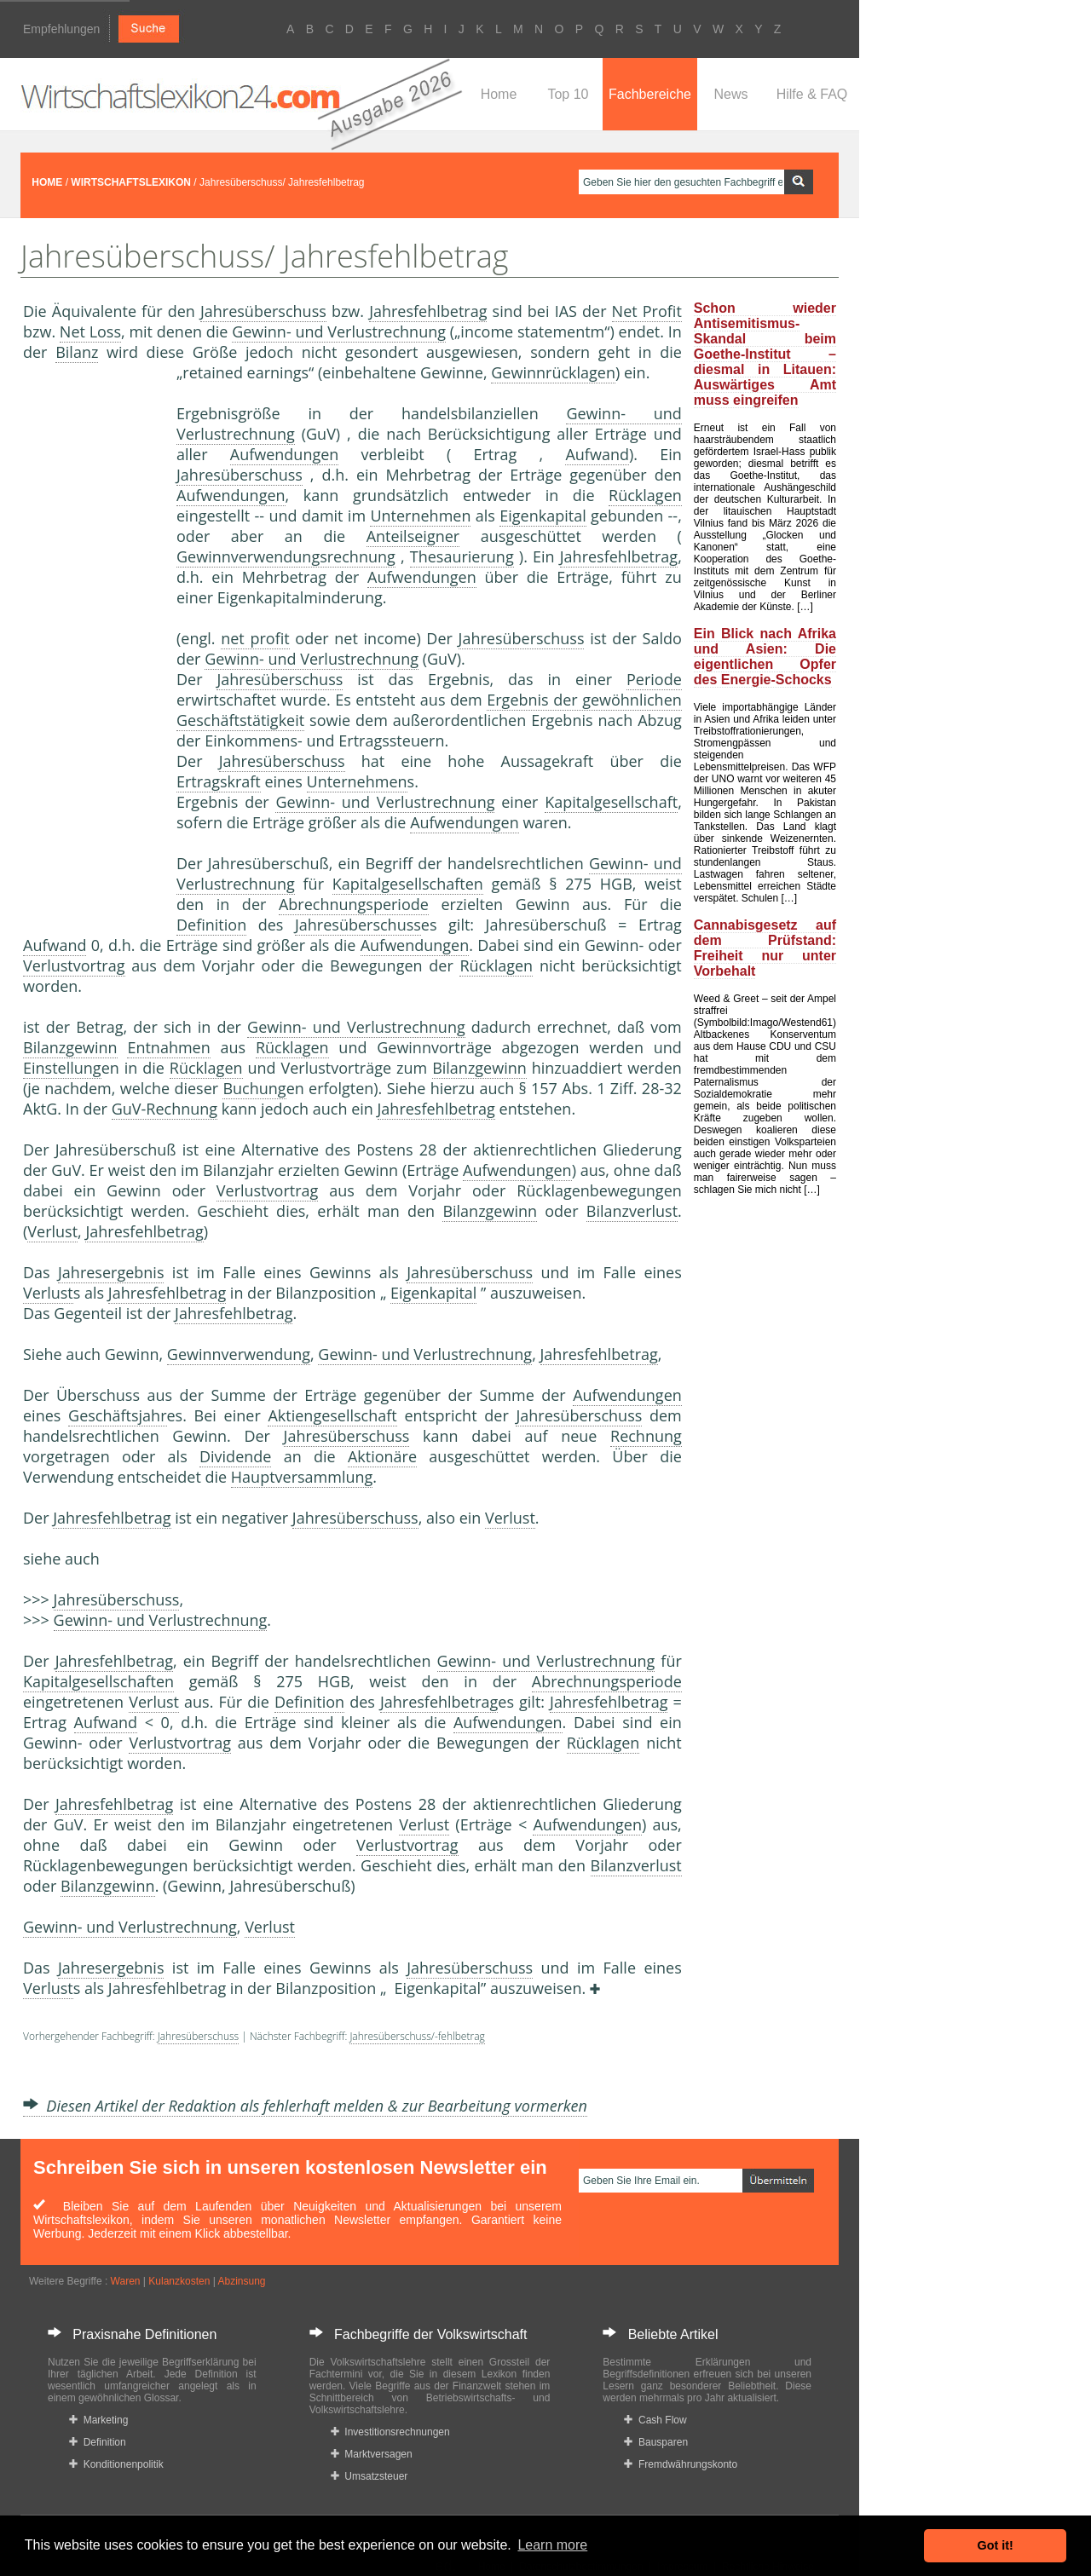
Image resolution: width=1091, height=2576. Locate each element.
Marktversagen (372, 2454)
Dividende (235, 1456)
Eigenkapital (542, 515)
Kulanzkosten (179, 2281)
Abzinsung (241, 2281)
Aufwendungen (284, 454)
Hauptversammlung (302, 1477)
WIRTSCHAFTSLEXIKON (131, 182)
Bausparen (656, 2442)
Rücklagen (645, 495)
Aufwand (596, 454)
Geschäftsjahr (117, 1415)
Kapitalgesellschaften (407, 883)
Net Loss (90, 331)
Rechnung (646, 1436)
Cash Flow (655, 2420)
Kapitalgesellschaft (611, 802)
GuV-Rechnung (164, 1108)
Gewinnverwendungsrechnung (285, 556)
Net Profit (647, 311)
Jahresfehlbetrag (428, 311)
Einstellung (62, 1067)
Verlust (52, 1231)
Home (499, 94)
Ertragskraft (218, 781)
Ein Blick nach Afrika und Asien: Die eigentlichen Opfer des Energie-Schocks (765, 656)
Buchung (254, 1088)
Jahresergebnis (111, 1272)
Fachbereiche (650, 94)
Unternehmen (420, 515)
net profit (255, 638)
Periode (654, 679)
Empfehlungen (61, 29)
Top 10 (567, 94)
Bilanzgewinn (70, 1047)
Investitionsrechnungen (390, 2432)
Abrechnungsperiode (354, 904)
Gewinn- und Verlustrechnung (339, 331)
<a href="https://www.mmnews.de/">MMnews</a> (91, 646)
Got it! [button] (995, 2545)
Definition (211, 924)
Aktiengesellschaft (332, 1415)
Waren (126, 2281)
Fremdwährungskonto (680, 2464)
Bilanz (76, 352)
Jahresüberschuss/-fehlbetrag (416, 2036)
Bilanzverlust (632, 1211)
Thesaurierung (462, 556)
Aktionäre (382, 1456)
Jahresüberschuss (263, 311)
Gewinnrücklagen (553, 372)
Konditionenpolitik (116, 2464)
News (730, 94)
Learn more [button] (552, 2545)
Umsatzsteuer (369, 2476)
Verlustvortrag (74, 965)
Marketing (98, 2420)
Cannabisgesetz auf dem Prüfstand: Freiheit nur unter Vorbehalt (765, 948)
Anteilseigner (413, 536)
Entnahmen (168, 1047)
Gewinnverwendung (238, 1354)
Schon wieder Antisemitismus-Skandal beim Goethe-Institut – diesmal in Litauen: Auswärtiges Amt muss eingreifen (765, 354)
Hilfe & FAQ (812, 94)
